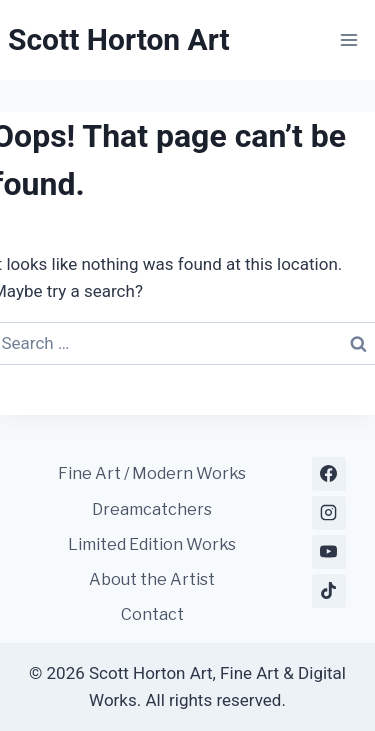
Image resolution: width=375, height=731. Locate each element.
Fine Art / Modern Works (152, 473)
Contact (152, 614)
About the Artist (152, 579)
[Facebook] (329, 474)
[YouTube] (329, 552)
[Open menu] (348, 39)
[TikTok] (329, 591)
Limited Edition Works (152, 544)
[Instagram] (329, 513)
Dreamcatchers (152, 509)
